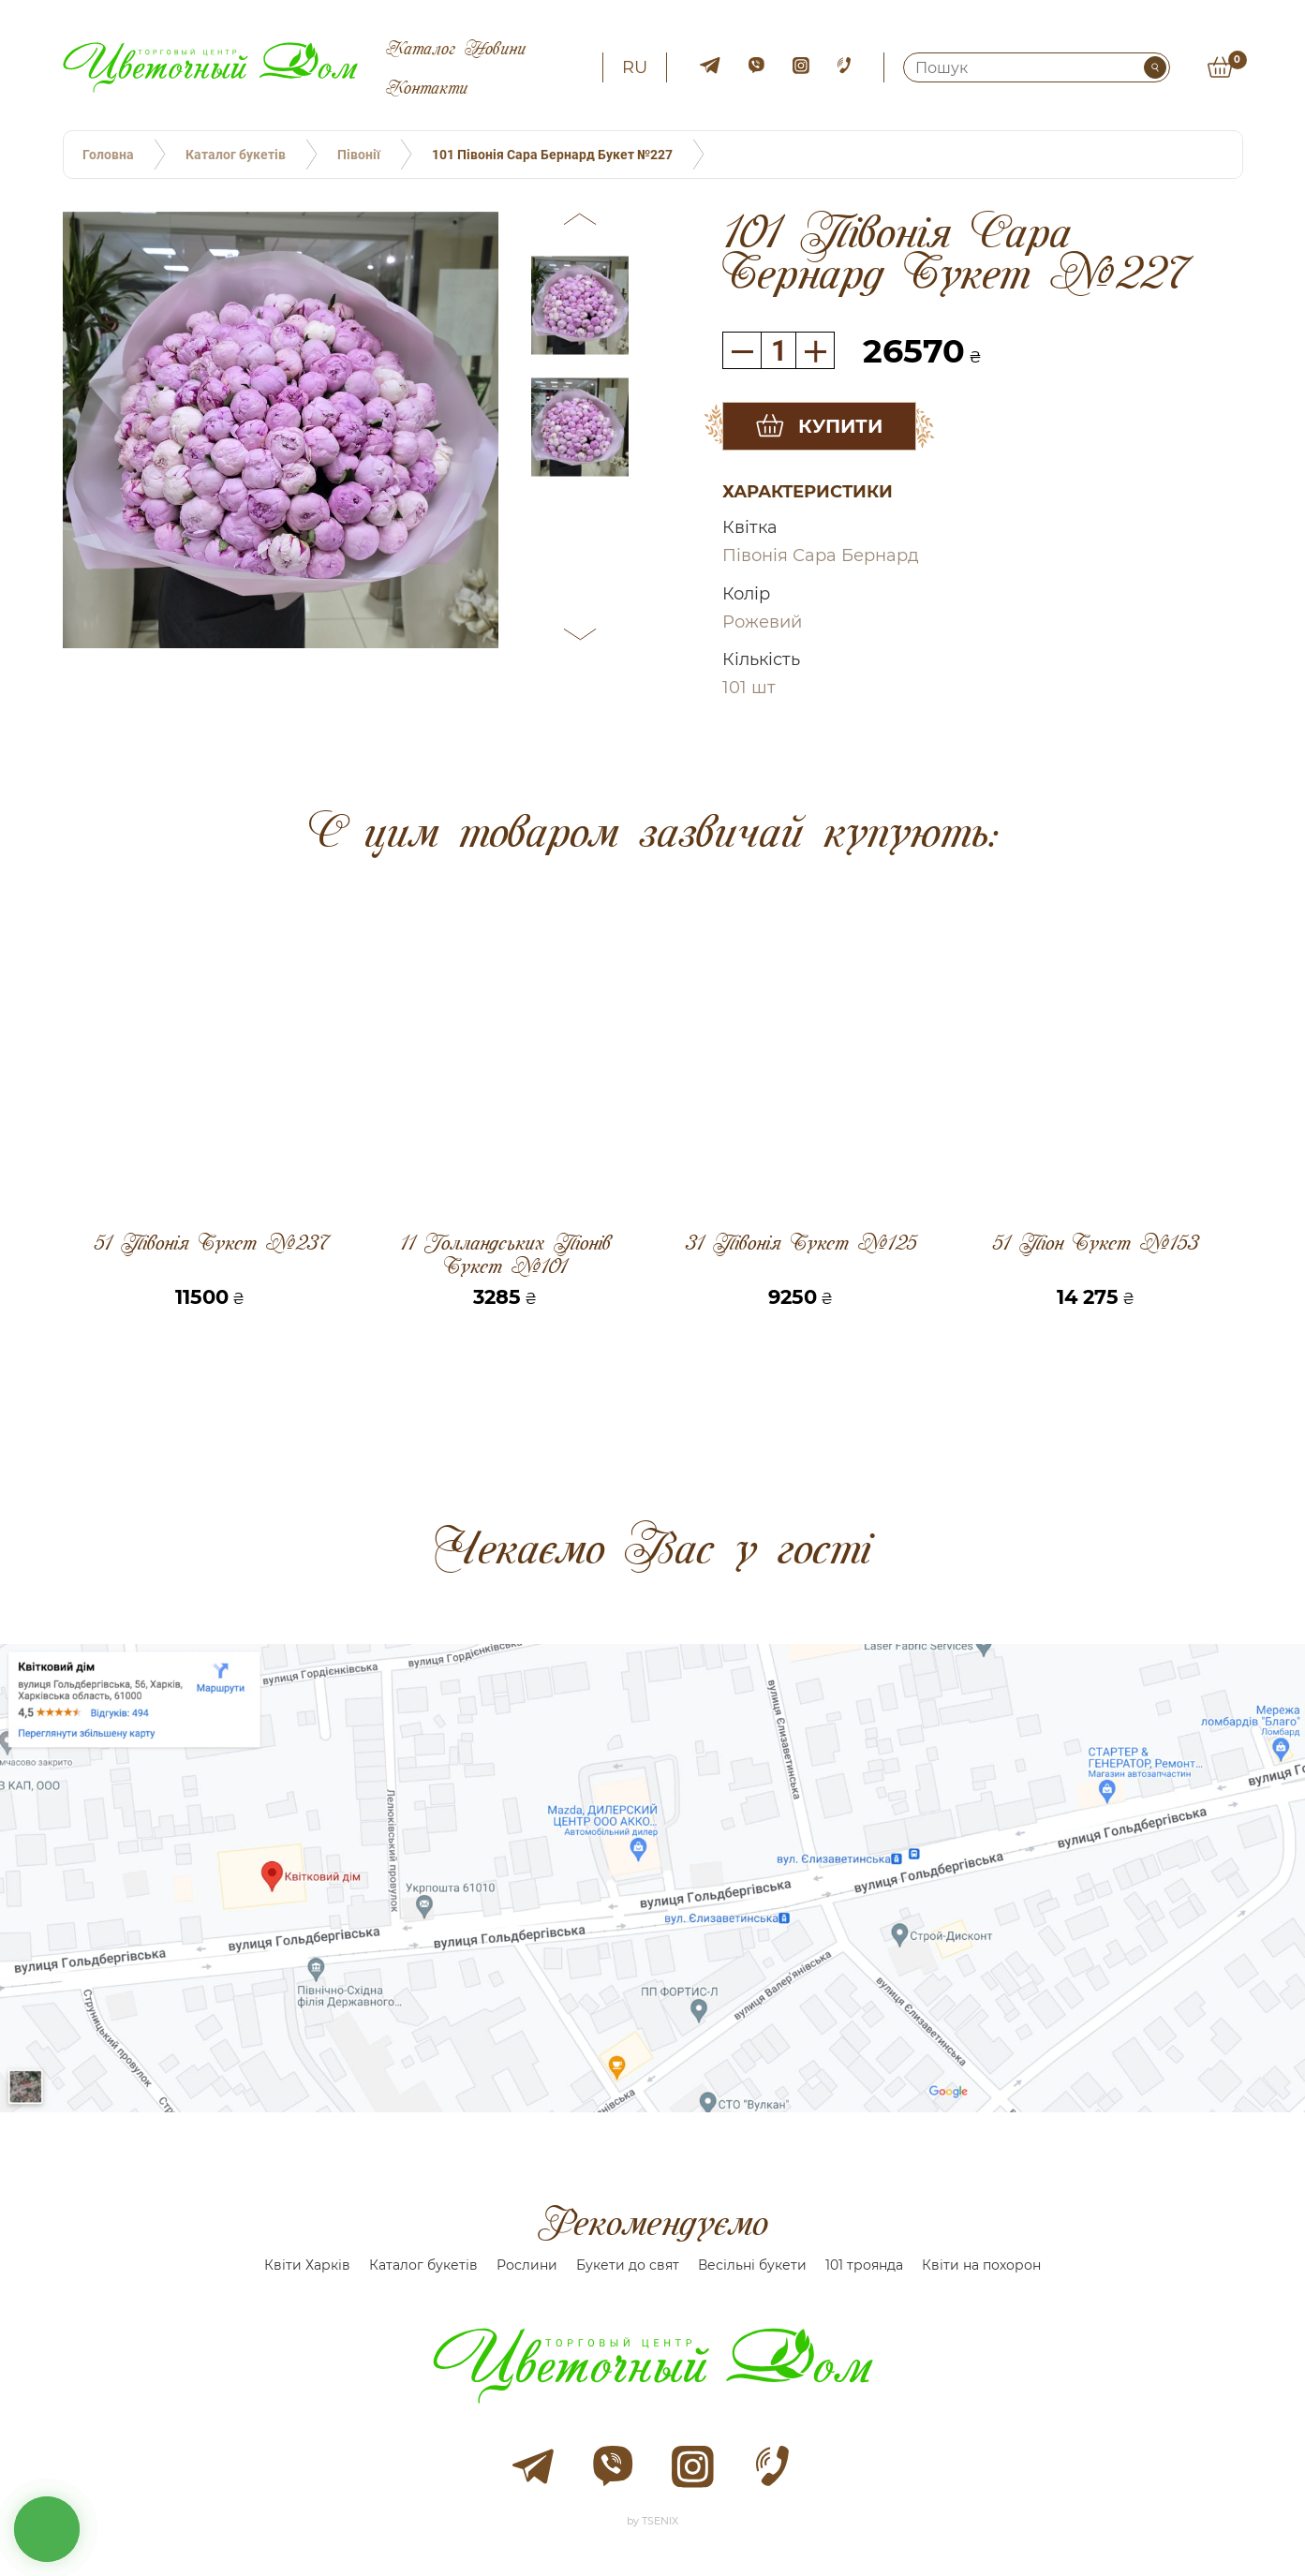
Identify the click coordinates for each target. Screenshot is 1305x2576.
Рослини (527, 2265)
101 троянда (864, 2265)
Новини (495, 48)
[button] (580, 222)
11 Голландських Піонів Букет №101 (505, 1254)
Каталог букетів (423, 2265)
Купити (840, 426)
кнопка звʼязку (47, 2529)
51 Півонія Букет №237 (210, 1243)
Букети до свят (627, 2265)
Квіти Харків (307, 2265)
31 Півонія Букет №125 (800, 1243)
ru (634, 67)
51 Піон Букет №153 (1095, 1243)
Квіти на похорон (981, 2265)
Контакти (426, 87)
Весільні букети (752, 2265)
